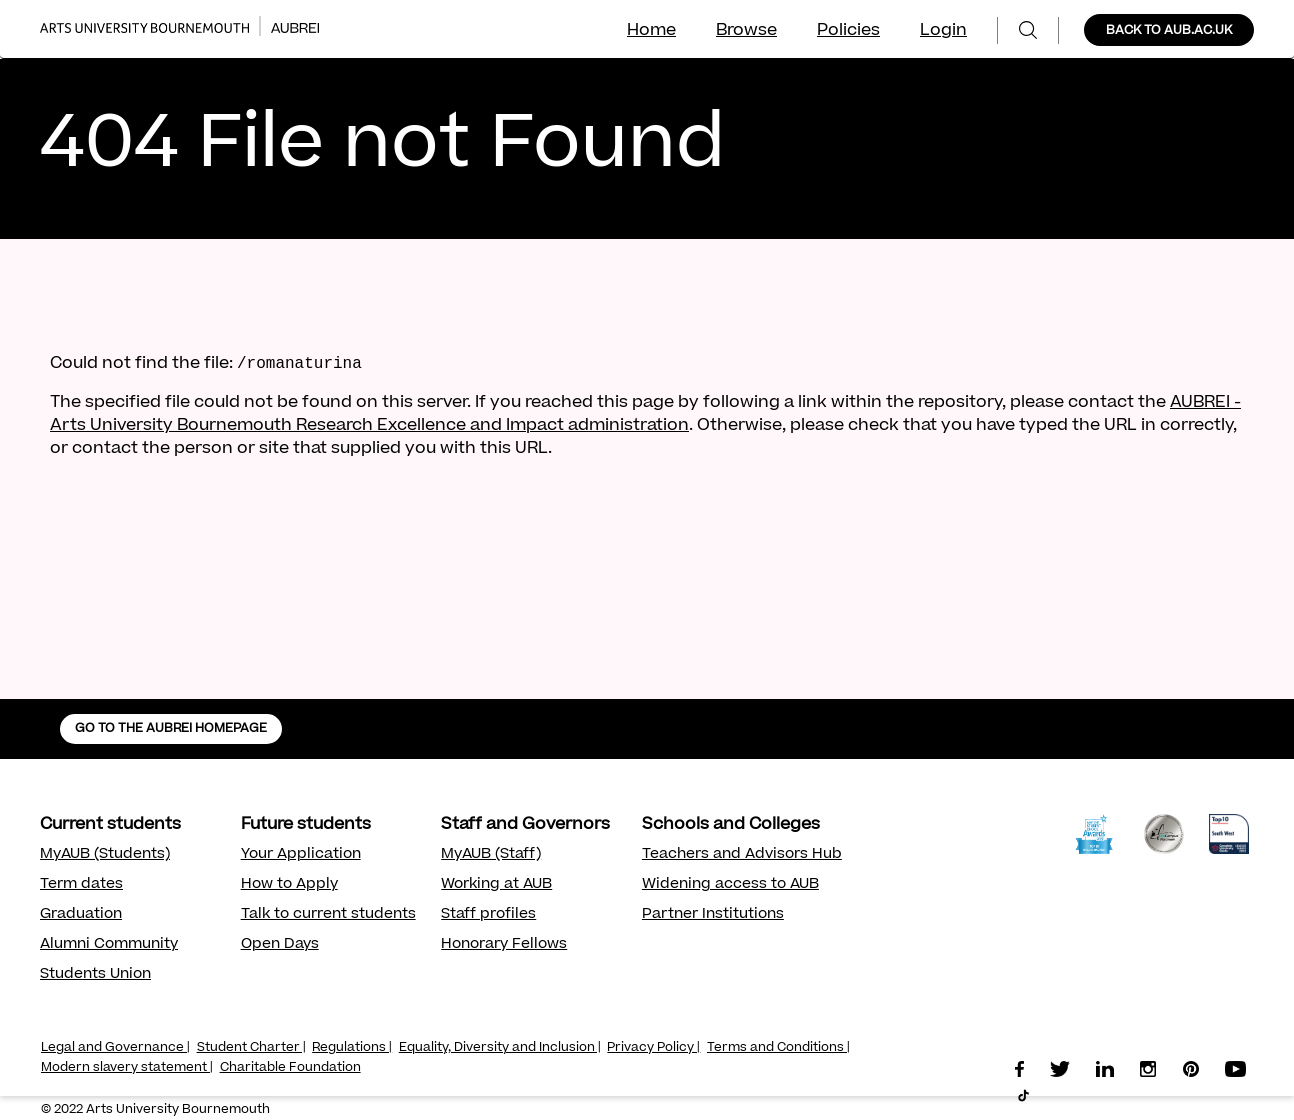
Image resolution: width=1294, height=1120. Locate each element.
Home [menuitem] (651, 31)
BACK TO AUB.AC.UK (1169, 31)
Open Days (280, 945)
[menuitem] (1028, 30)
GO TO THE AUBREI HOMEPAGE (171, 729)
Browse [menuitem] (746, 31)
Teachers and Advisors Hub (742, 855)
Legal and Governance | (115, 1048)
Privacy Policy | (653, 1048)
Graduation (81, 915)
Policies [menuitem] (848, 31)
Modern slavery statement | (127, 1068)
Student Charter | (251, 1048)
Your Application (301, 855)
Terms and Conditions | (778, 1048)
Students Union (95, 975)
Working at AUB (496, 885)
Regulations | (352, 1048)
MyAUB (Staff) (491, 855)
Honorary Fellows (504, 945)
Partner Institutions (713, 915)
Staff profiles (488, 915)
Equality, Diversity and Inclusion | (500, 1048)
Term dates (81, 885)
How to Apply (289, 885)
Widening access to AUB (730, 885)
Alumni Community (109, 945)
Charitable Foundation (290, 1068)
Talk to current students (328, 915)
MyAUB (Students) (105, 855)
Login (943, 31)
